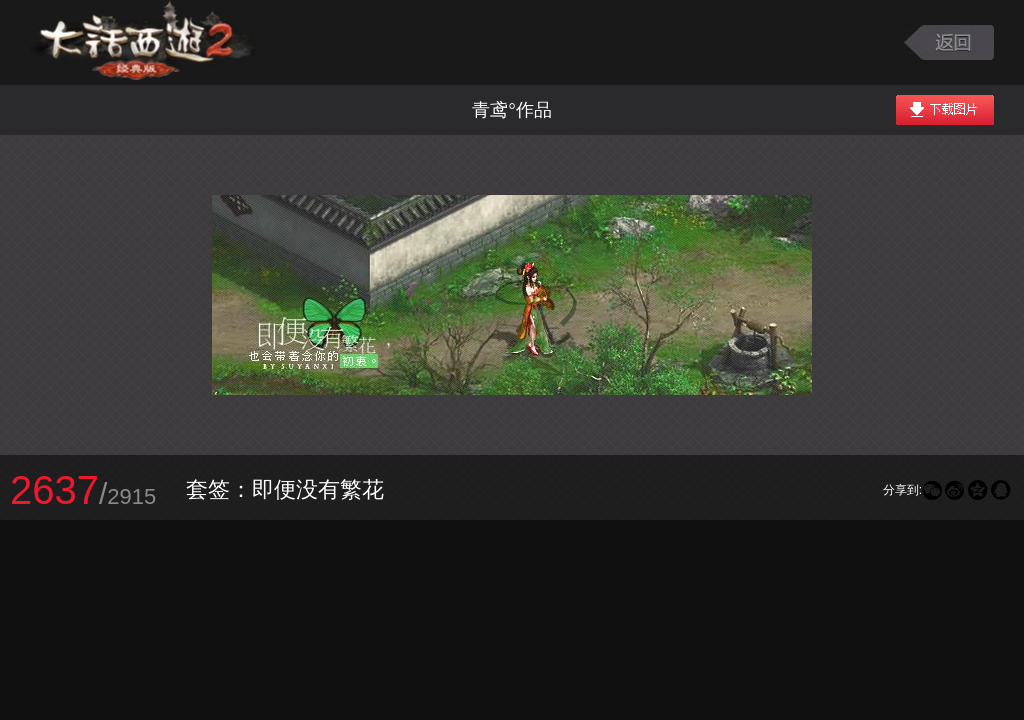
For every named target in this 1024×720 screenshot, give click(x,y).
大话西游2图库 (142, 42)
